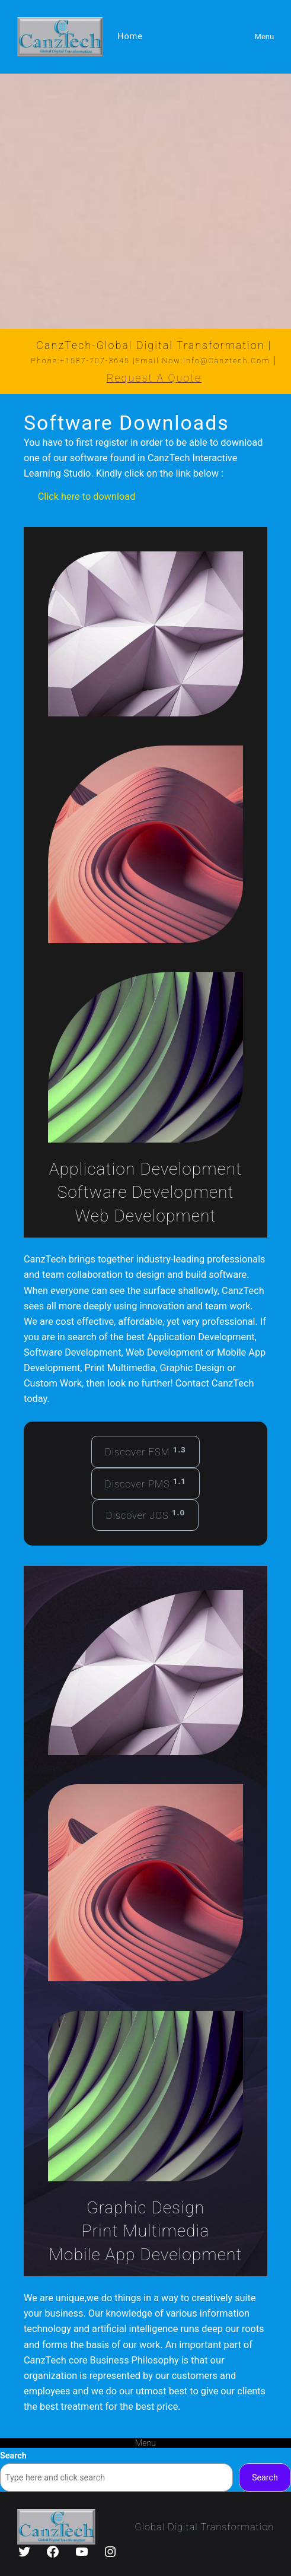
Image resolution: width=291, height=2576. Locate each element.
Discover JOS (145, 1514)
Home (129, 36)
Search (13, 2455)
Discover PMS (145, 1483)
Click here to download (87, 496)
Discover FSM (145, 1451)
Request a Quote (154, 378)
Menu (264, 36)
